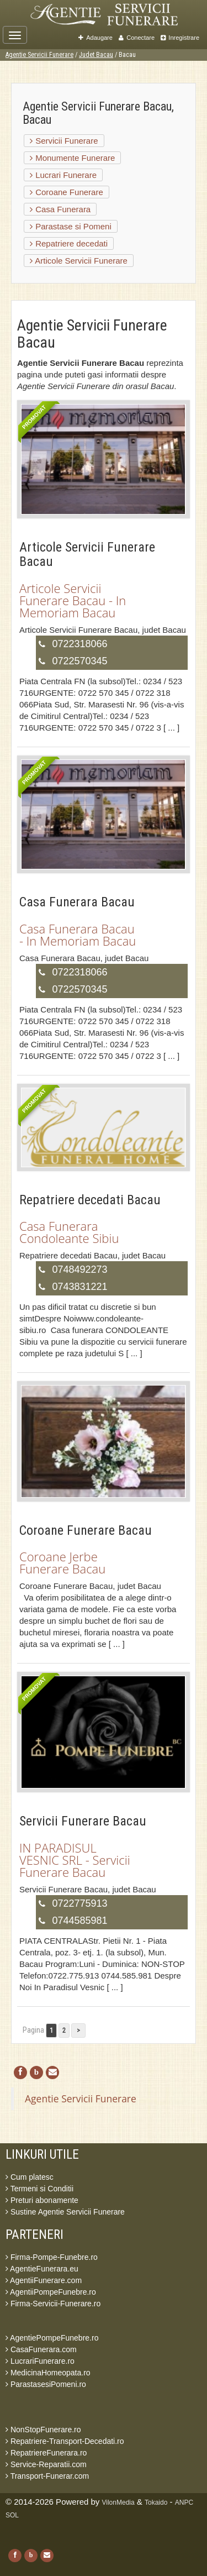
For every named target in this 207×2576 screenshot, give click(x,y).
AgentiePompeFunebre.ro (52, 2337)
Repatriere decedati (69, 243)
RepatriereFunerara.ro (46, 2452)
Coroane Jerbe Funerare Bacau (62, 1562)
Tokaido (156, 2502)
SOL (12, 2515)
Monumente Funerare (72, 157)
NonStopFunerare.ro (43, 2429)
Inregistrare (180, 37)
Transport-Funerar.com (47, 2476)
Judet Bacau (96, 55)
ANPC (184, 2502)
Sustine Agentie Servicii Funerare (65, 2211)
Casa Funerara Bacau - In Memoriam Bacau (77, 934)
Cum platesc (30, 2177)
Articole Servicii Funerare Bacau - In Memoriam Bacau (72, 600)
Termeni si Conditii (39, 2188)
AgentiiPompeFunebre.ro (51, 2292)
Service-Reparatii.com (46, 2464)
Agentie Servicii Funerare (39, 55)
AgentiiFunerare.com (44, 2280)
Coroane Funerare (66, 192)
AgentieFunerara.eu (42, 2268)
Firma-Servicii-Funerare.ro (53, 2303)
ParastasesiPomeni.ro (46, 2384)
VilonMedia (118, 2502)
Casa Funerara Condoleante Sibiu (69, 1232)
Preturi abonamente (42, 2200)
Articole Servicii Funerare (79, 260)
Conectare (137, 37)
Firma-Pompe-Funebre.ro (52, 2257)
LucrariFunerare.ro (40, 2361)
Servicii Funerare (64, 140)
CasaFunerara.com (41, 2349)
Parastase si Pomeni (71, 226)
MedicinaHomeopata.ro (48, 2372)
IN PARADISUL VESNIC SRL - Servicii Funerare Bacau (74, 1860)
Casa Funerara (60, 209)
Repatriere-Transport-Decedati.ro (65, 2441)
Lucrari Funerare (63, 175)
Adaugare (95, 37)
